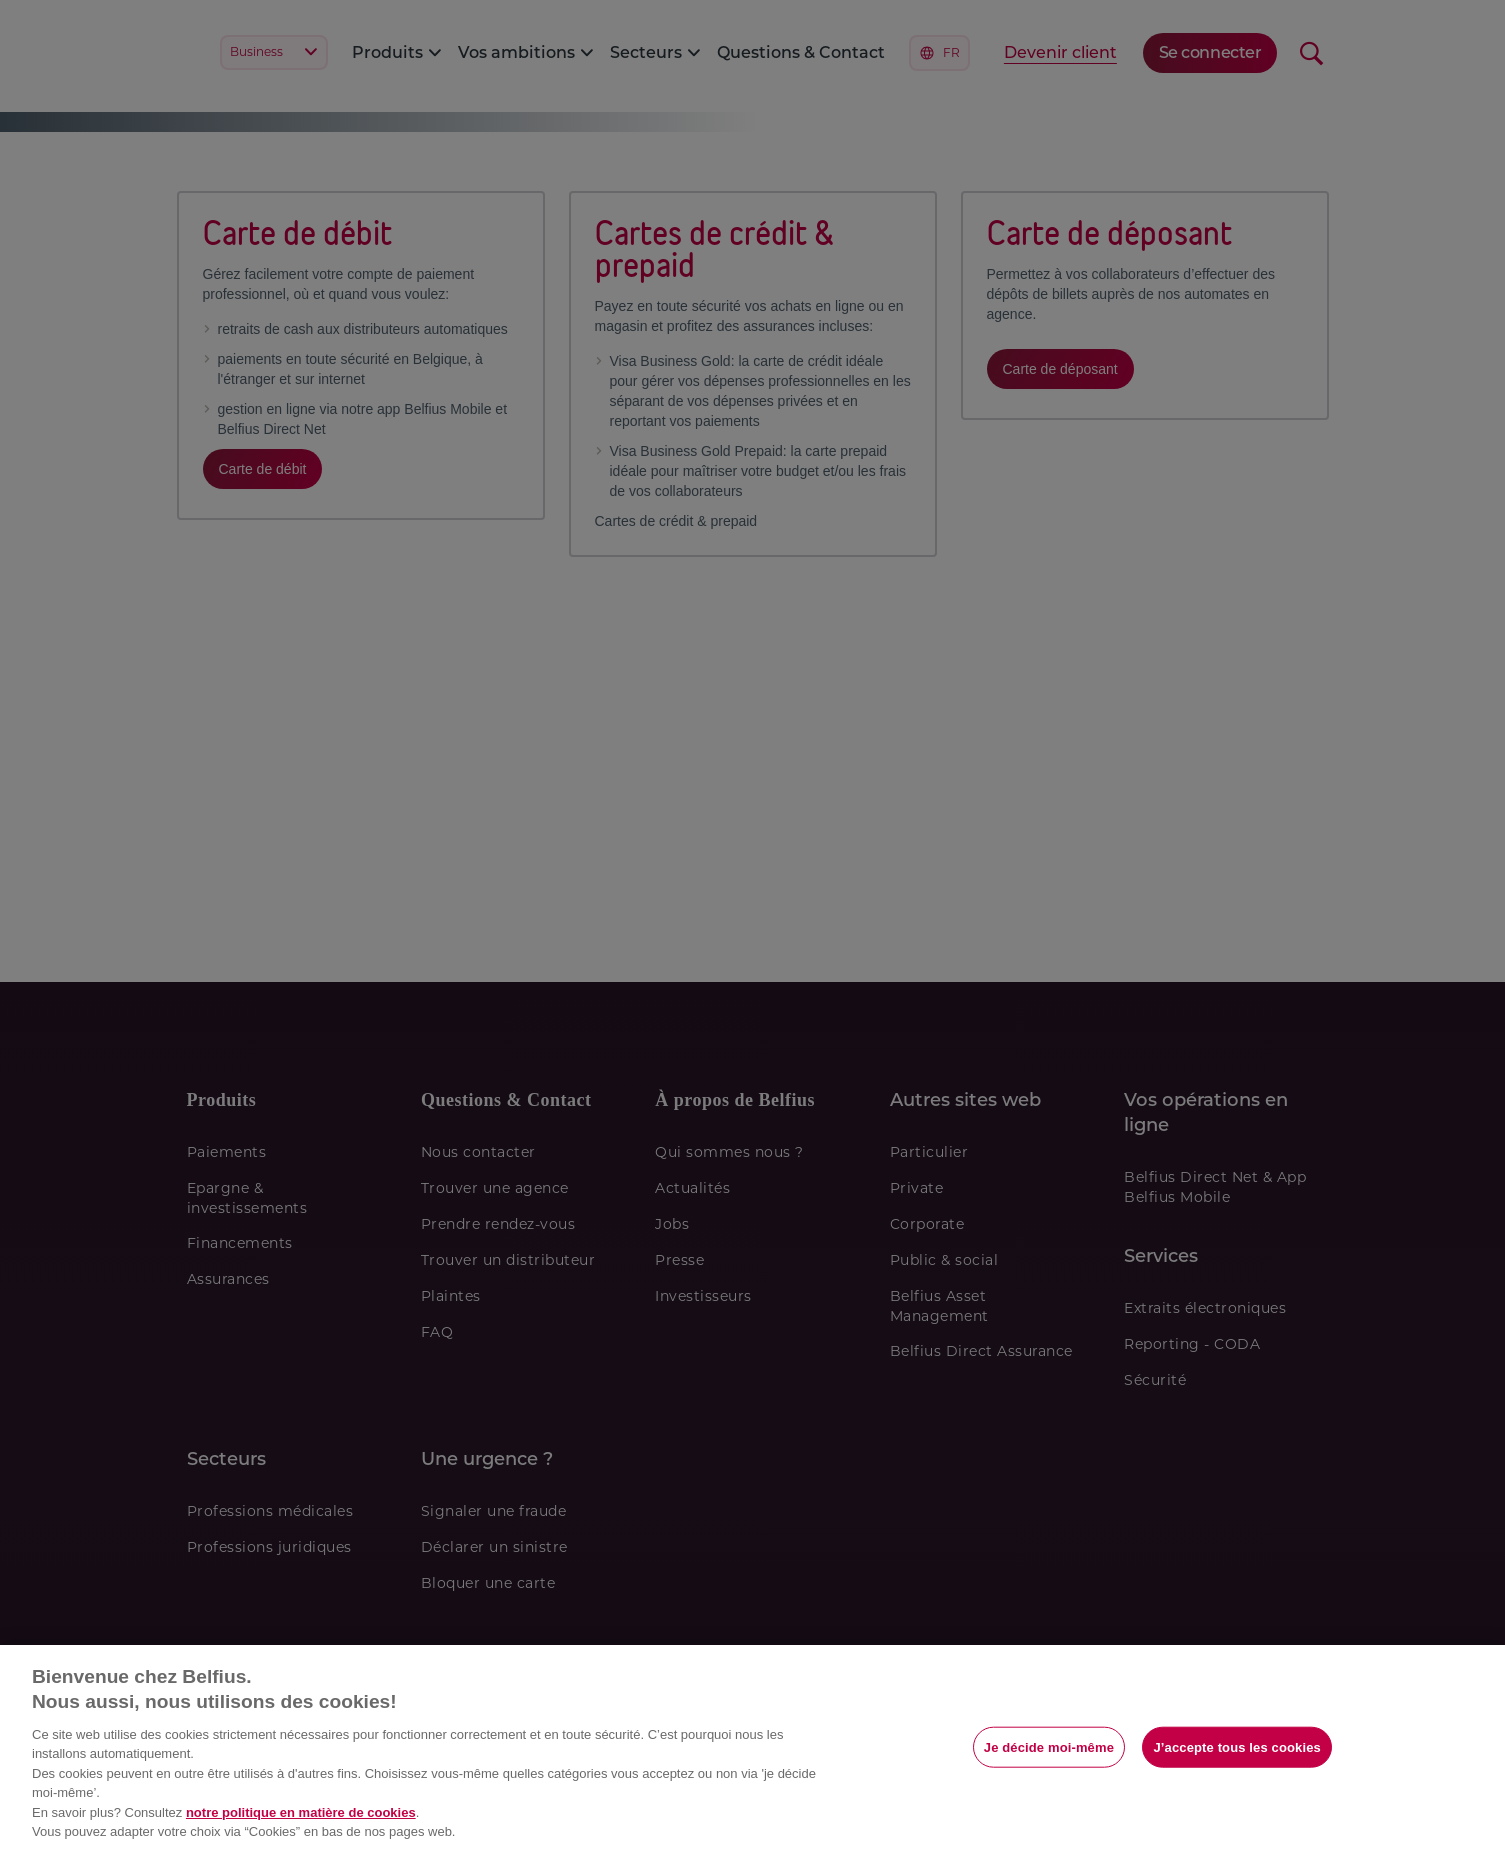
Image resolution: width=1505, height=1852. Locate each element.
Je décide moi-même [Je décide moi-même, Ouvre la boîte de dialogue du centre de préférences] (1049, 1746)
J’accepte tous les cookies (1236, 1746)
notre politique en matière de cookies (301, 1812)
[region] (752, 1748)
